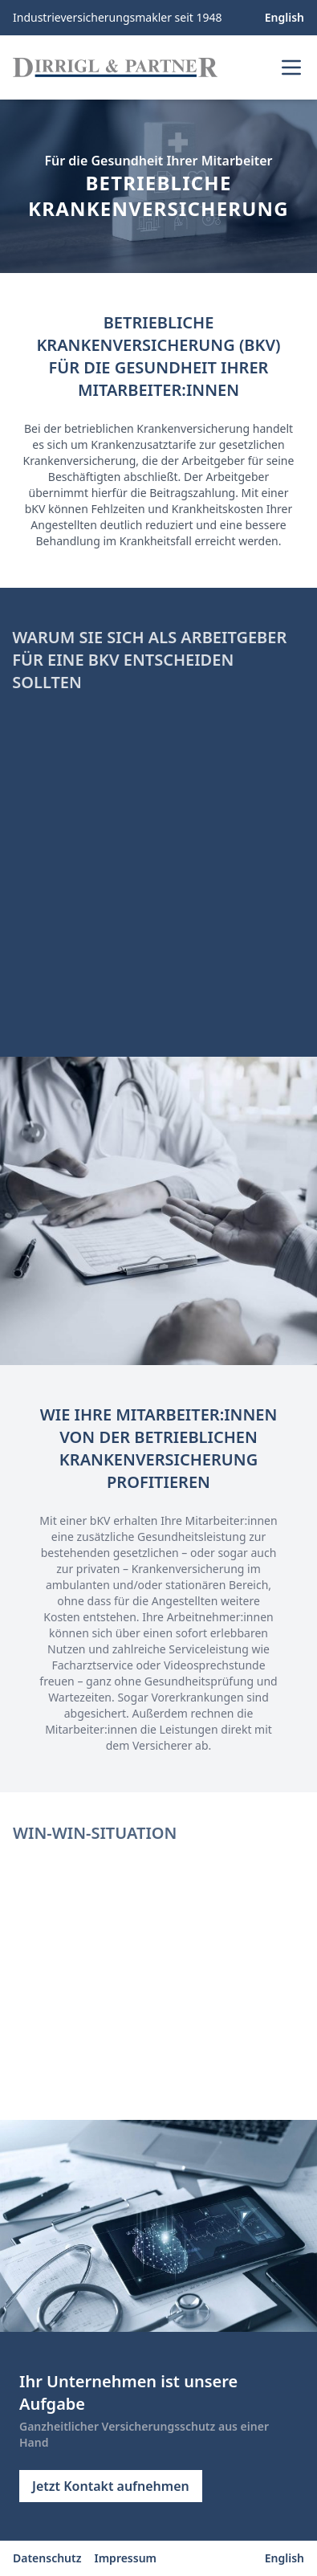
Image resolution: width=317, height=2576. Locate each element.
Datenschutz (47, 2558)
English (284, 17)
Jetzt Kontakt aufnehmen (110, 2486)
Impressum (126, 2558)
